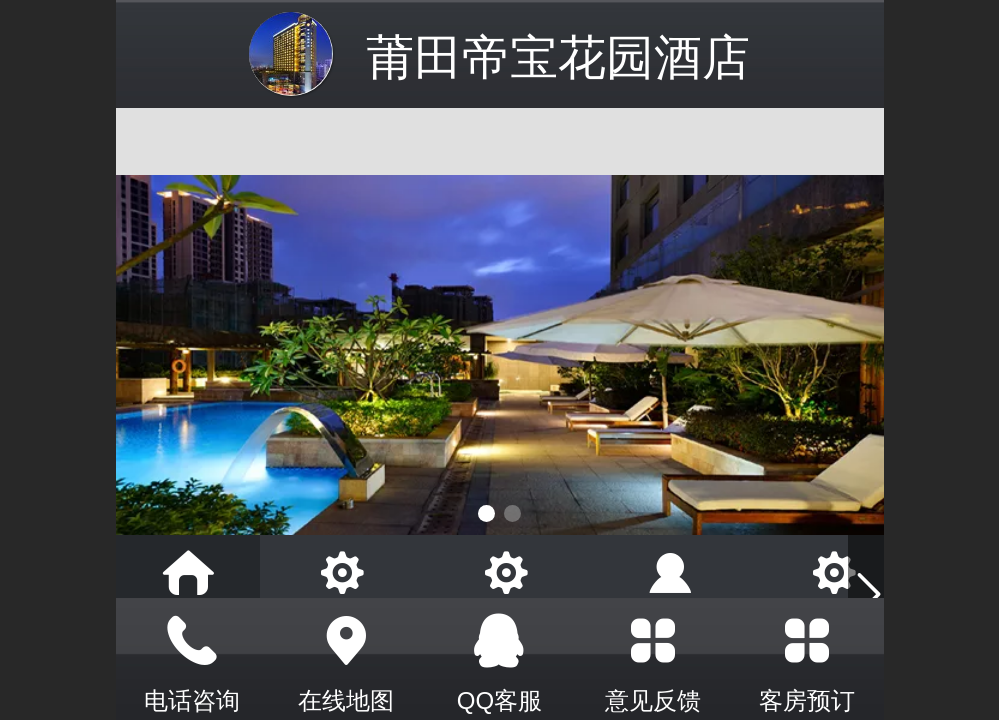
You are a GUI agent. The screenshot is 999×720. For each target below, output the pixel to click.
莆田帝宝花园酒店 (558, 57)
